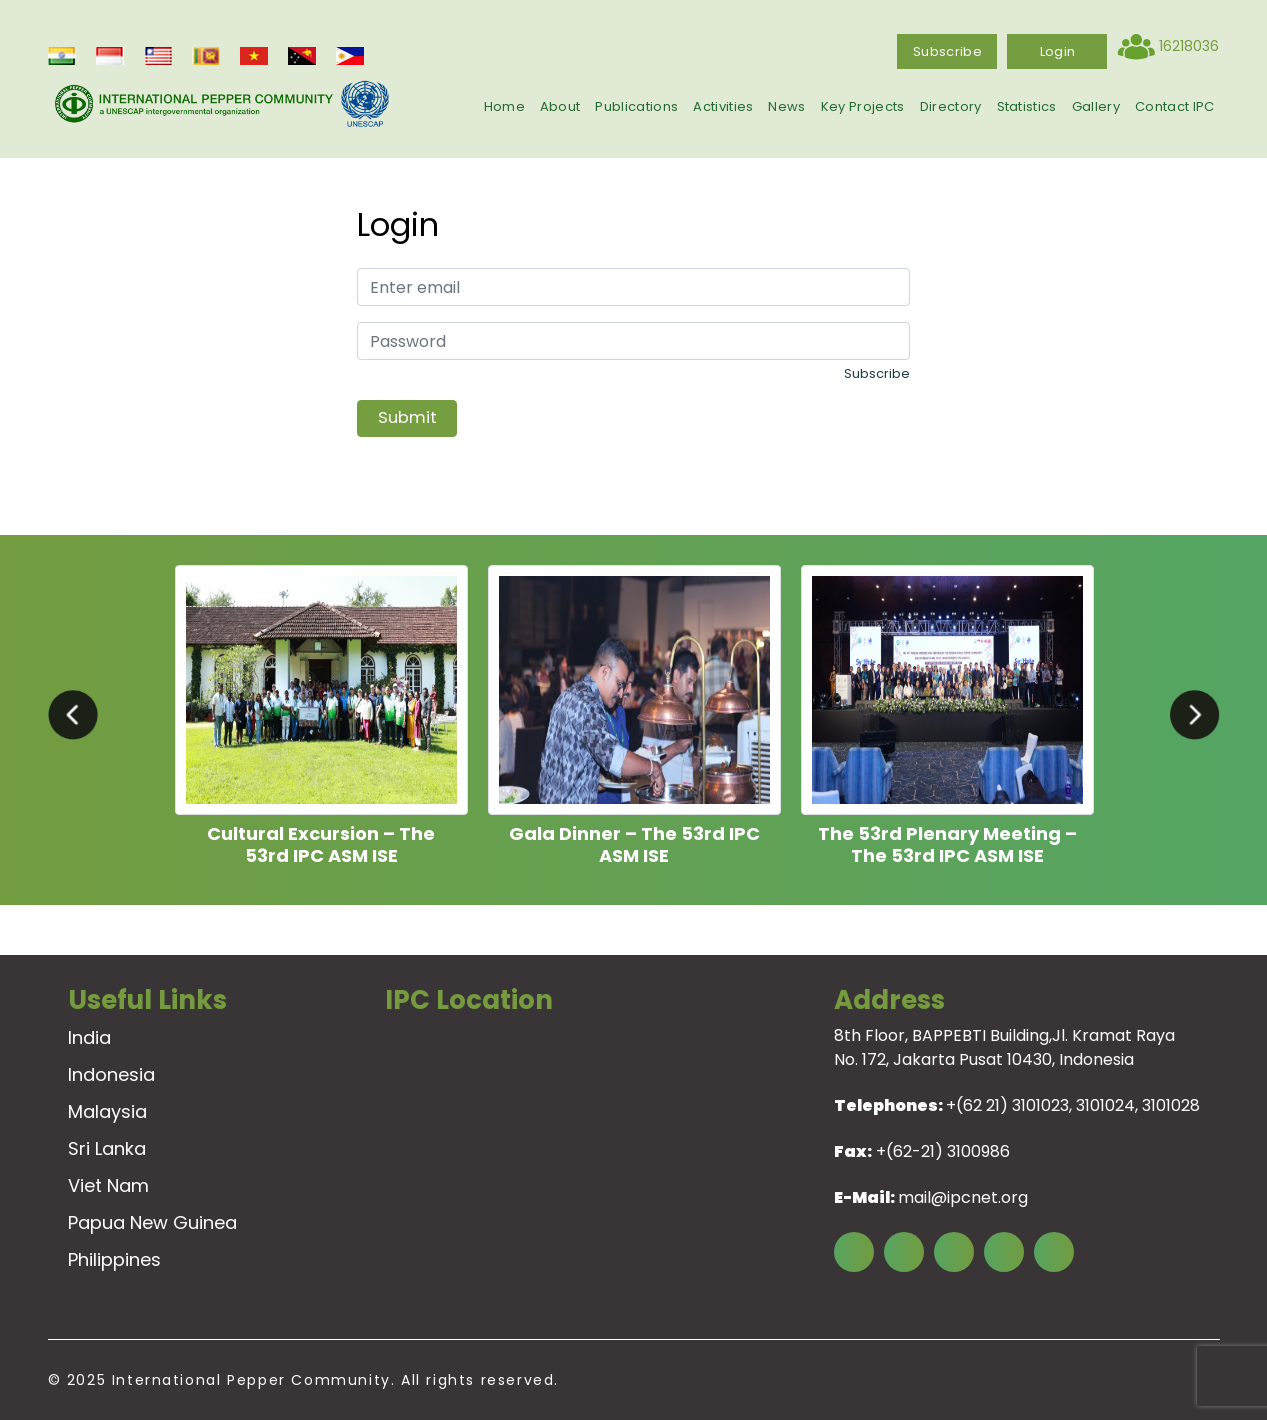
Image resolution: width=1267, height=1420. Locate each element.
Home (504, 106)
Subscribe (947, 51)
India (89, 1037)
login (1058, 51)
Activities (723, 106)
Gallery (1096, 106)
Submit (407, 417)
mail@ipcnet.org (963, 1197)
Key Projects (863, 106)
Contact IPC (1175, 106)
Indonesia (111, 1074)
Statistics (1027, 106)
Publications (636, 106)
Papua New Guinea (152, 1222)
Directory (951, 106)
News (786, 106)
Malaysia (107, 1111)
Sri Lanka (107, 1148)
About (560, 106)
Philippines (114, 1259)
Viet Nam (108, 1185)
